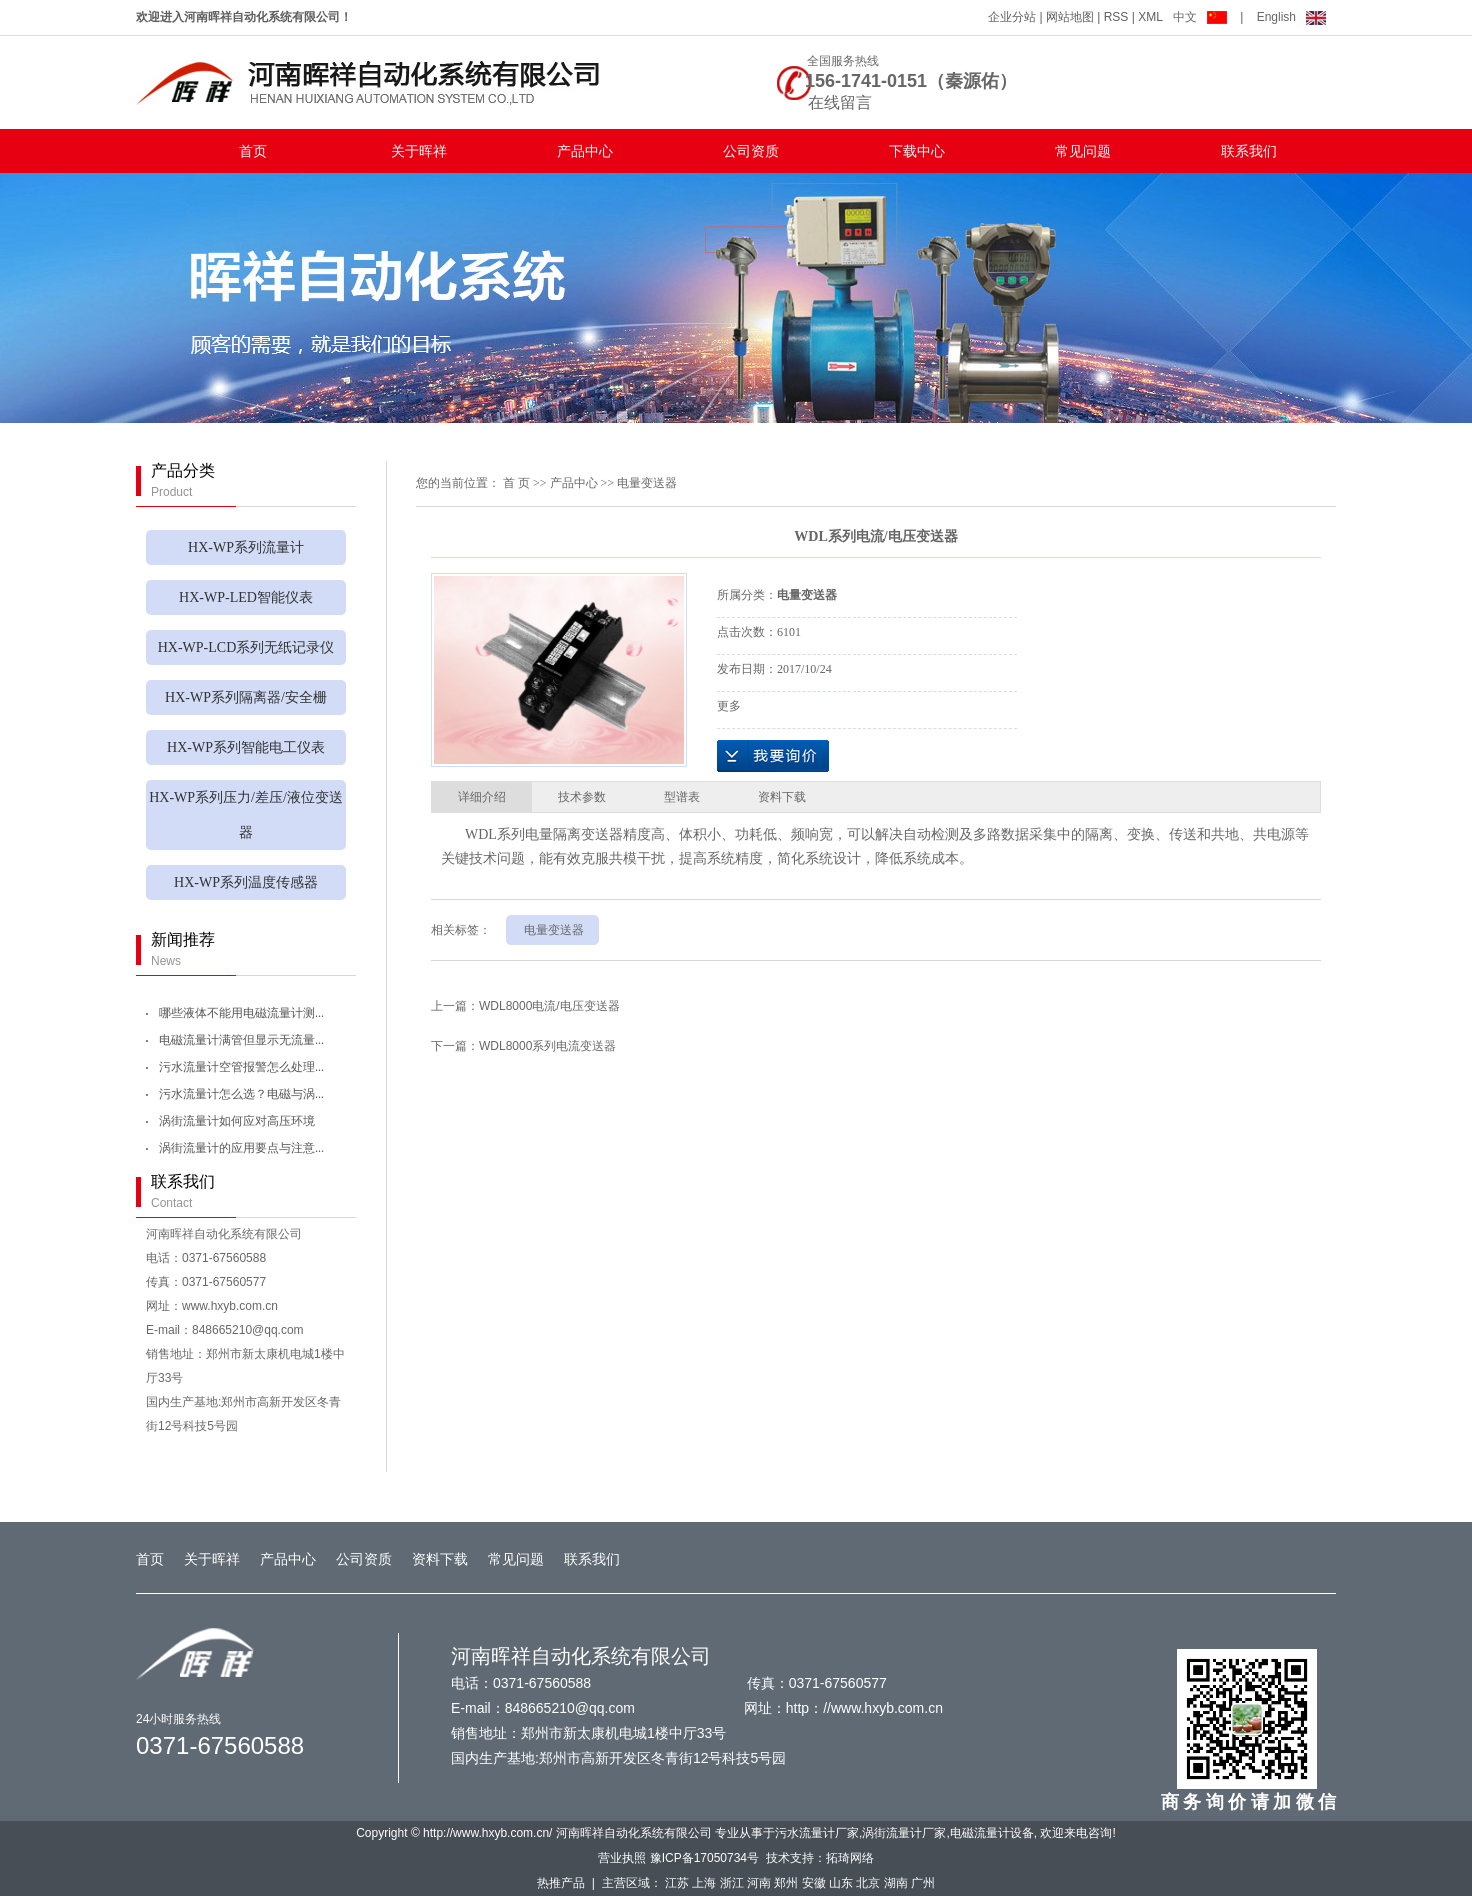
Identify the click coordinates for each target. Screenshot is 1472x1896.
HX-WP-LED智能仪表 (246, 597)
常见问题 (1083, 151)
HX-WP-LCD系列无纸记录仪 (246, 647)
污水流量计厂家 (817, 1833)
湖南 (896, 1883)
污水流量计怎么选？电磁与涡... (241, 1094)
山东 (841, 1883)
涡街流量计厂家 (904, 1833)
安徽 (814, 1883)
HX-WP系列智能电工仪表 (246, 747)
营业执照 (622, 1858)
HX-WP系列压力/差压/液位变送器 (246, 815)
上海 (704, 1883)
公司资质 (751, 151)
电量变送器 (647, 483)
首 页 (516, 483)
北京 (868, 1883)
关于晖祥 (419, 151)
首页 (253, 151)
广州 (923, 1883)
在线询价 (773, 756)
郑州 (786, 1883)
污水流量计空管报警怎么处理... (241, 1067)
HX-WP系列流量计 (246, 547)
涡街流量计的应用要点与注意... (241, 1148)
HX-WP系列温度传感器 (246, 882)
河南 (759, 1883)
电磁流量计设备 (992, 1833)
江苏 (677, 1883)
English (1291, 17)
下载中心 (917, 151)
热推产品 (561, 1883)
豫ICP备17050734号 (704, 1858)
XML (1150, 17)
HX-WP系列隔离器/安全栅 (246, 697)
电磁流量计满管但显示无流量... (241, 1040)
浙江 (732, 1883)
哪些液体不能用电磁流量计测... (241, 1013)
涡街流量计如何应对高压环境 (237, 1121)
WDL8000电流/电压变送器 (549, 1006)
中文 (1201, 17)
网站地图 (1070, 17)
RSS (1116, 17)
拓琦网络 (850, 1858)
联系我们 (1249, 151)
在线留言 (840, 102)
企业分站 (1012, 17)
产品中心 (585, 151)
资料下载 (440, 1559)
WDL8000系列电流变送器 (547, 1046)
